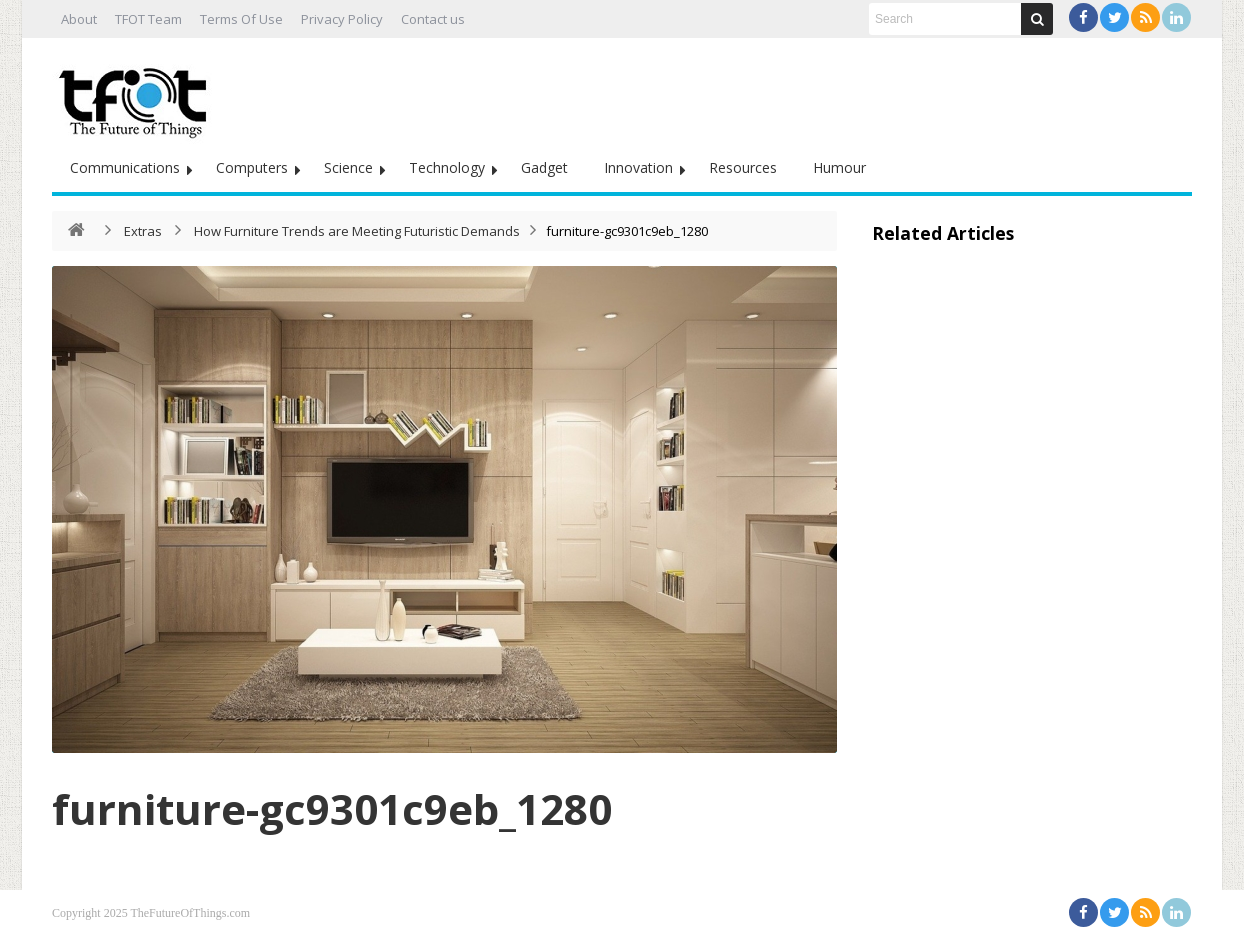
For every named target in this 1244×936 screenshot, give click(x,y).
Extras (143, 231)
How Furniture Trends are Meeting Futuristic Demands (357, 231)
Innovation (638, 167)
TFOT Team (148, 19)
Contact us (433, 19)
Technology (447, 167)
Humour (839, 167)
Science (348, 167)
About (79, 19)
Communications (125, 167)
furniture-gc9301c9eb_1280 (332, 808)
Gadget (544, 167)
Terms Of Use (241, 19)
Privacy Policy (342, 19)
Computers (252, 167)
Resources (743, 167)
